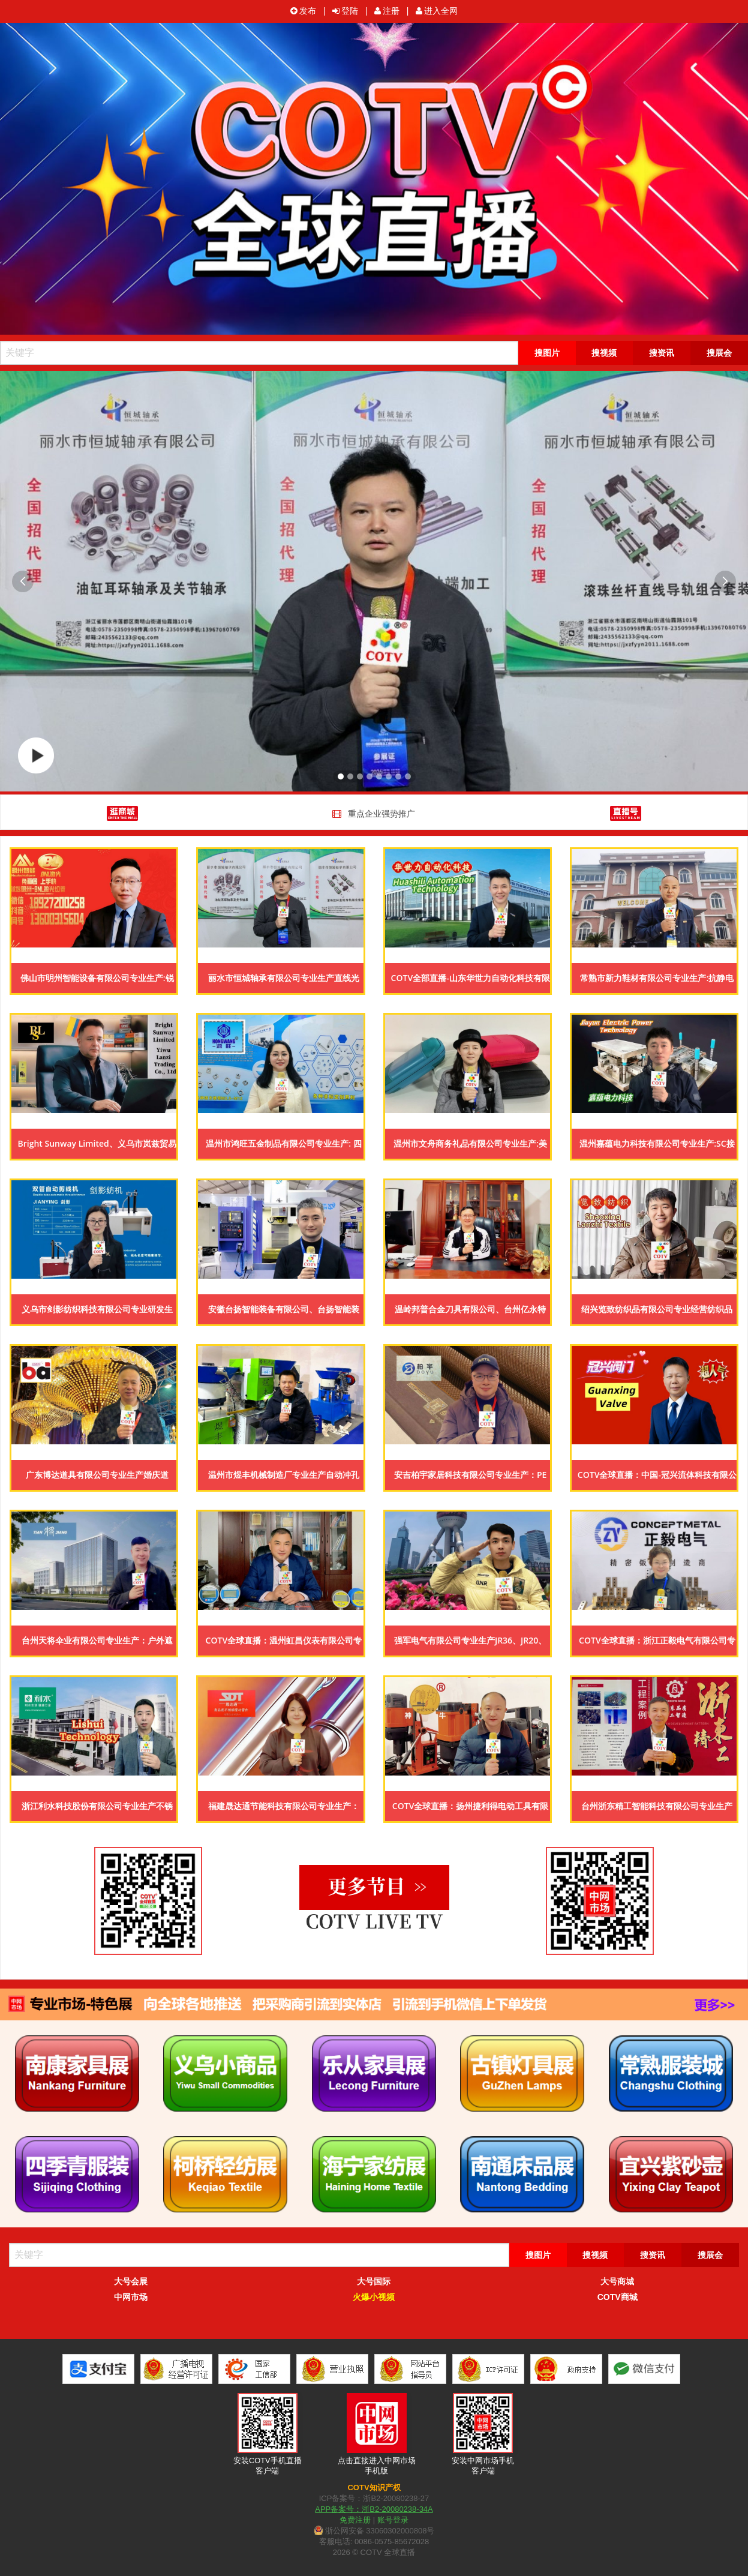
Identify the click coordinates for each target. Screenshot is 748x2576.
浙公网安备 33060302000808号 (374, 2530)
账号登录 (392, 2519)
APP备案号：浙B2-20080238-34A (374, 2509)
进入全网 (437, 11)
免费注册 (355, 2519)
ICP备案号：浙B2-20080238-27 (374, 2498)
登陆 (345, 11)
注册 (386, 11)
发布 (303, 11)
